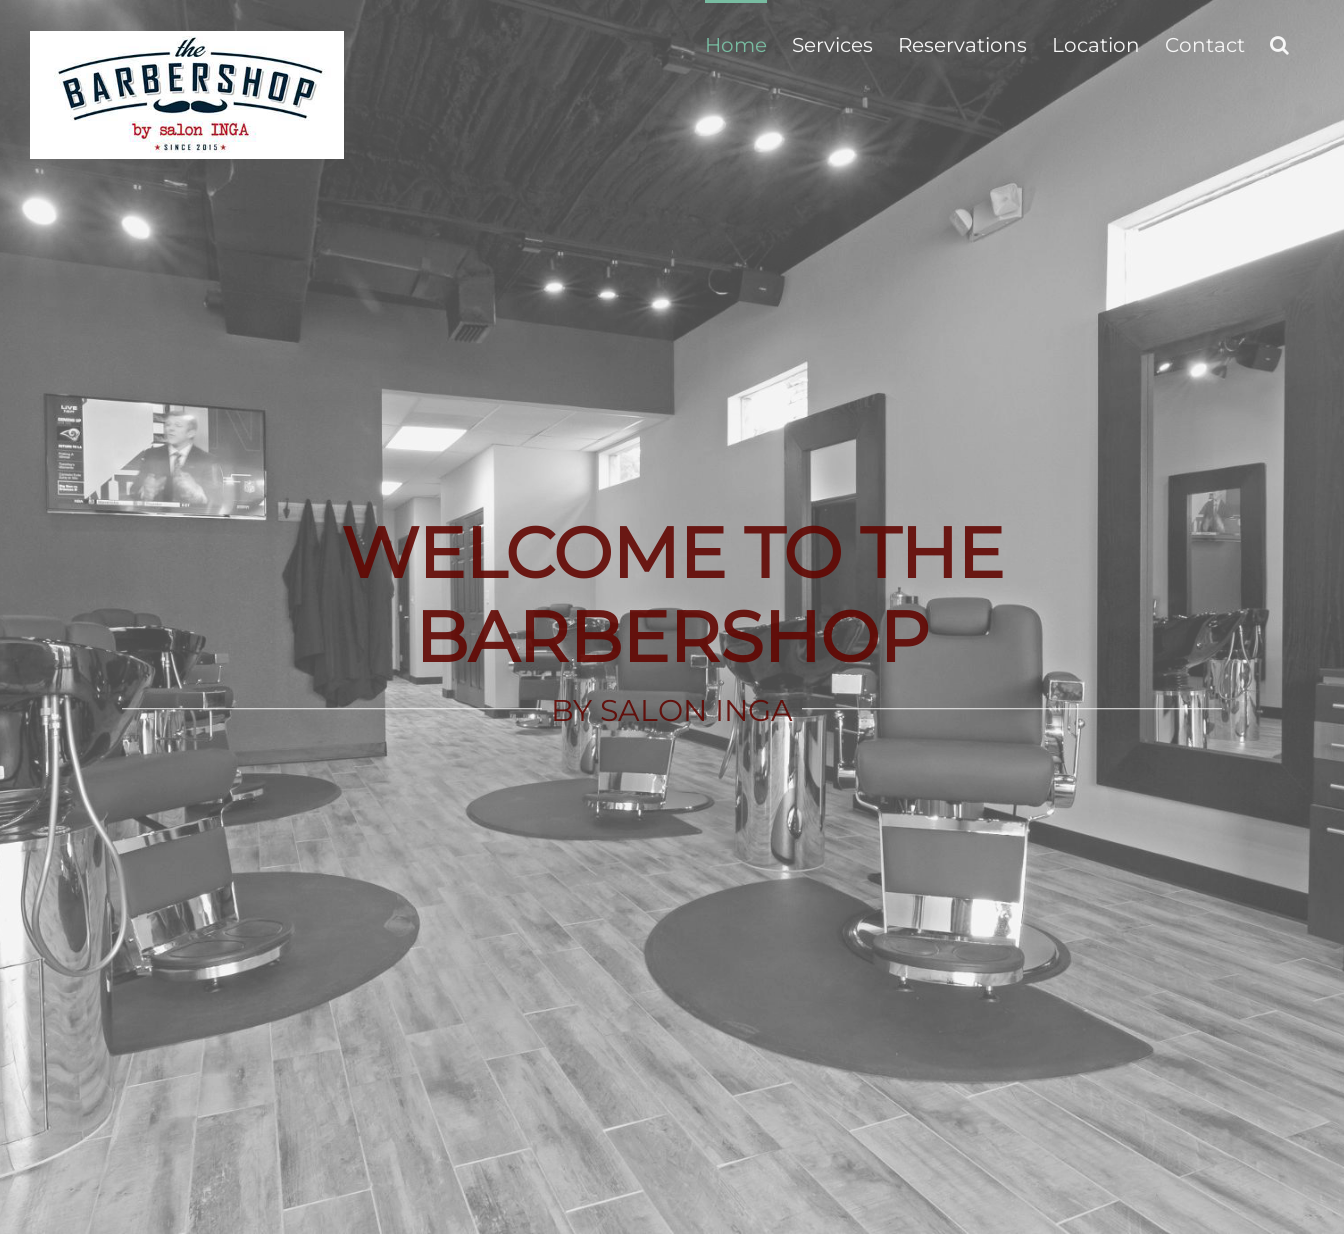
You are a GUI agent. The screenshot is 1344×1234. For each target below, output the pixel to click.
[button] (1279, 43)
